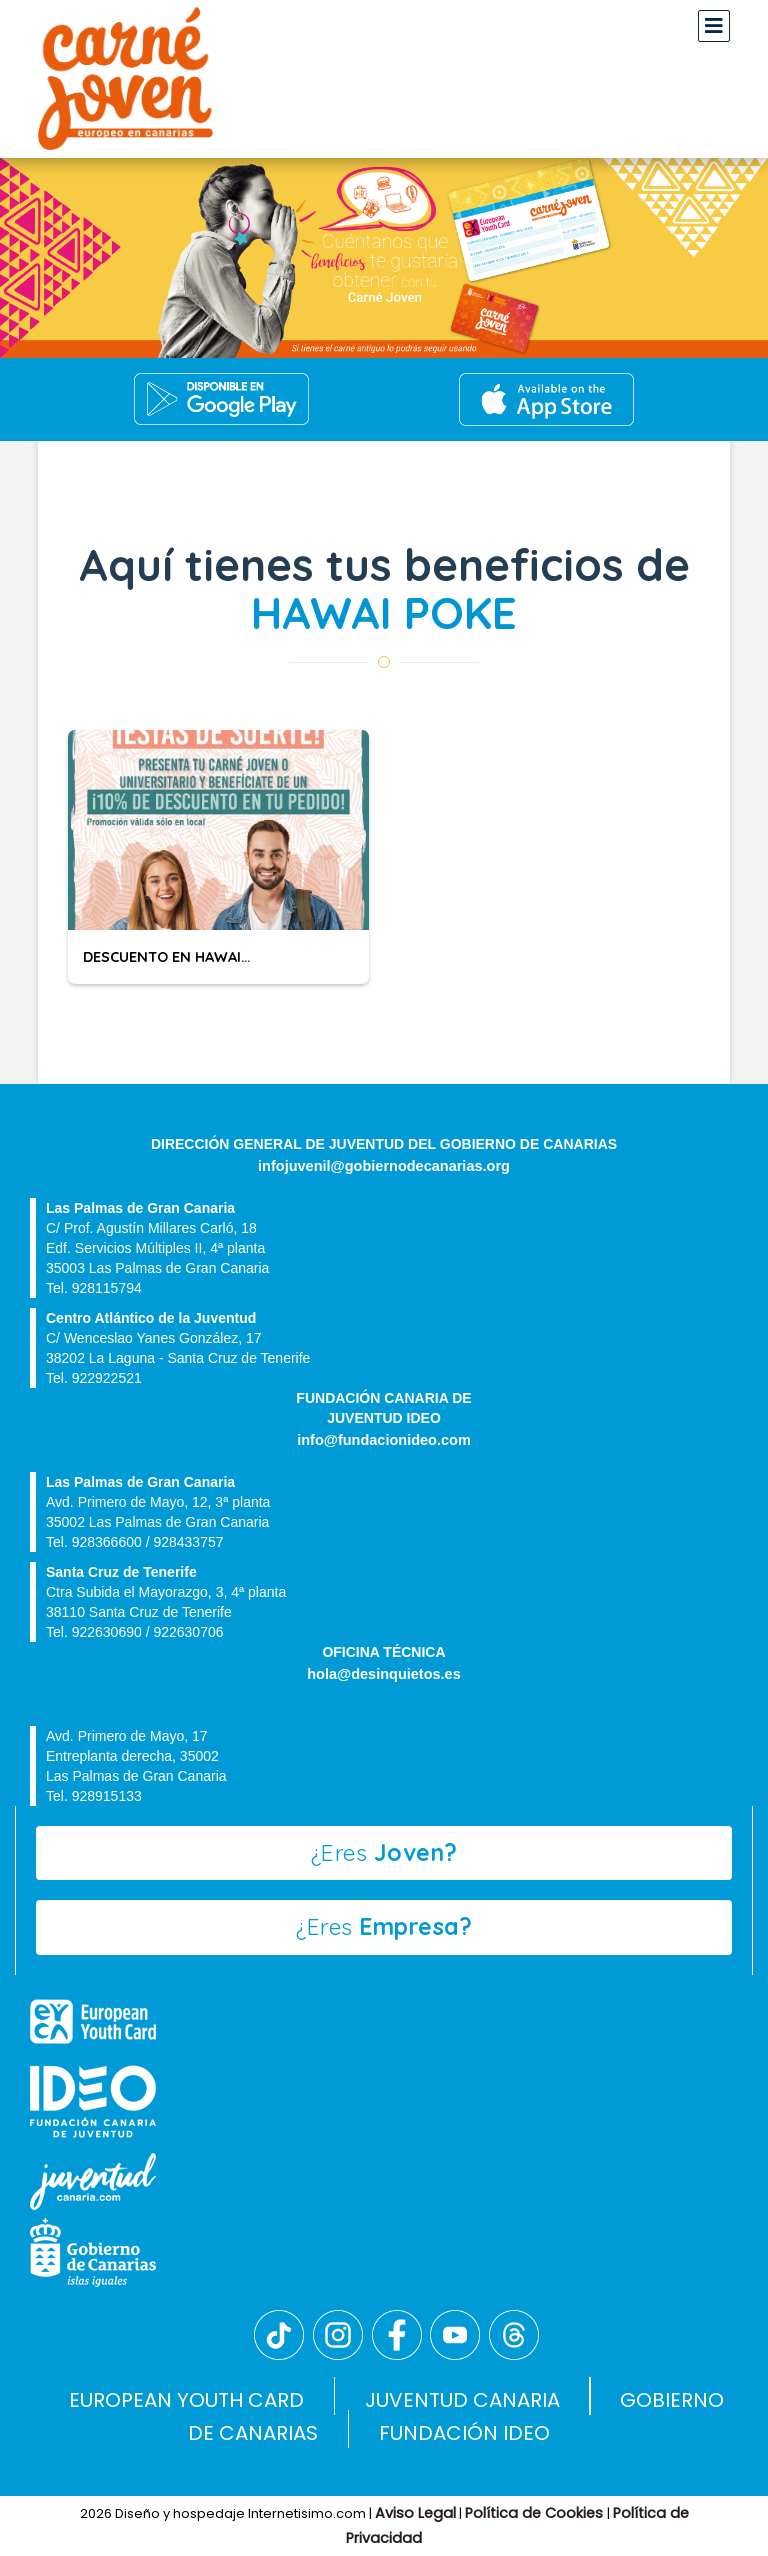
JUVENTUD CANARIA (462, 2400)
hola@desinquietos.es (384, 1674)
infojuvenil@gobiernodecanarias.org (384, 1166)
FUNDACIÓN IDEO (464, 2433)
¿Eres (384, 1852)
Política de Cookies (536, 2513)
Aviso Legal (415, 2513)
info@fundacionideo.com (384, 1440)
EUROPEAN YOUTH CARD (186, 2400)
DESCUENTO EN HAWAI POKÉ (182, 956)
